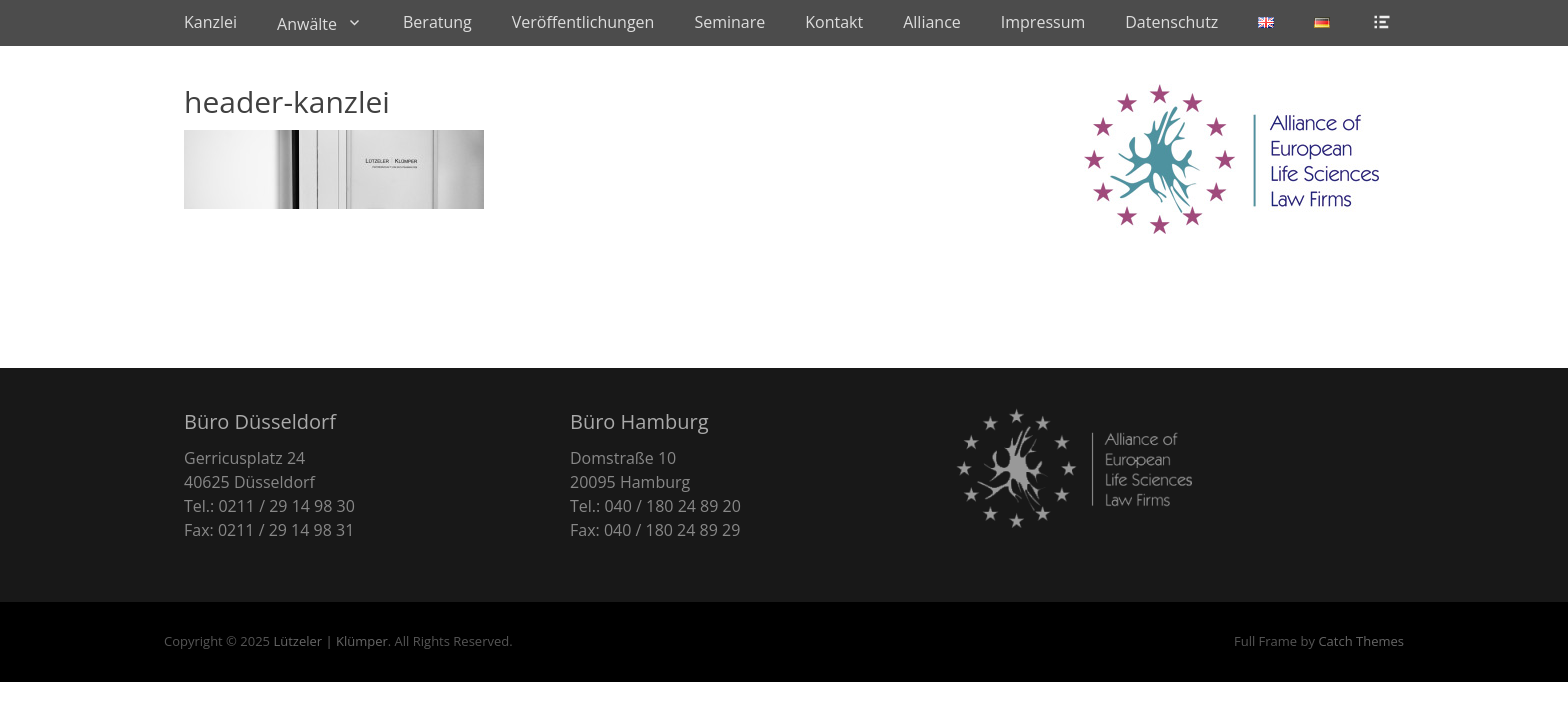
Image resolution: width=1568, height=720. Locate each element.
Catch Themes (1361, 641)
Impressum (1043, 22)
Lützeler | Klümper (330, 641)
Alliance (932, 22)
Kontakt (834, 22)
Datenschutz (1171, 22)
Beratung (437, 22)
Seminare (729, 22)
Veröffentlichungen (583, 22)
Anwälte (307, 24)
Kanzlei (210, 22)
